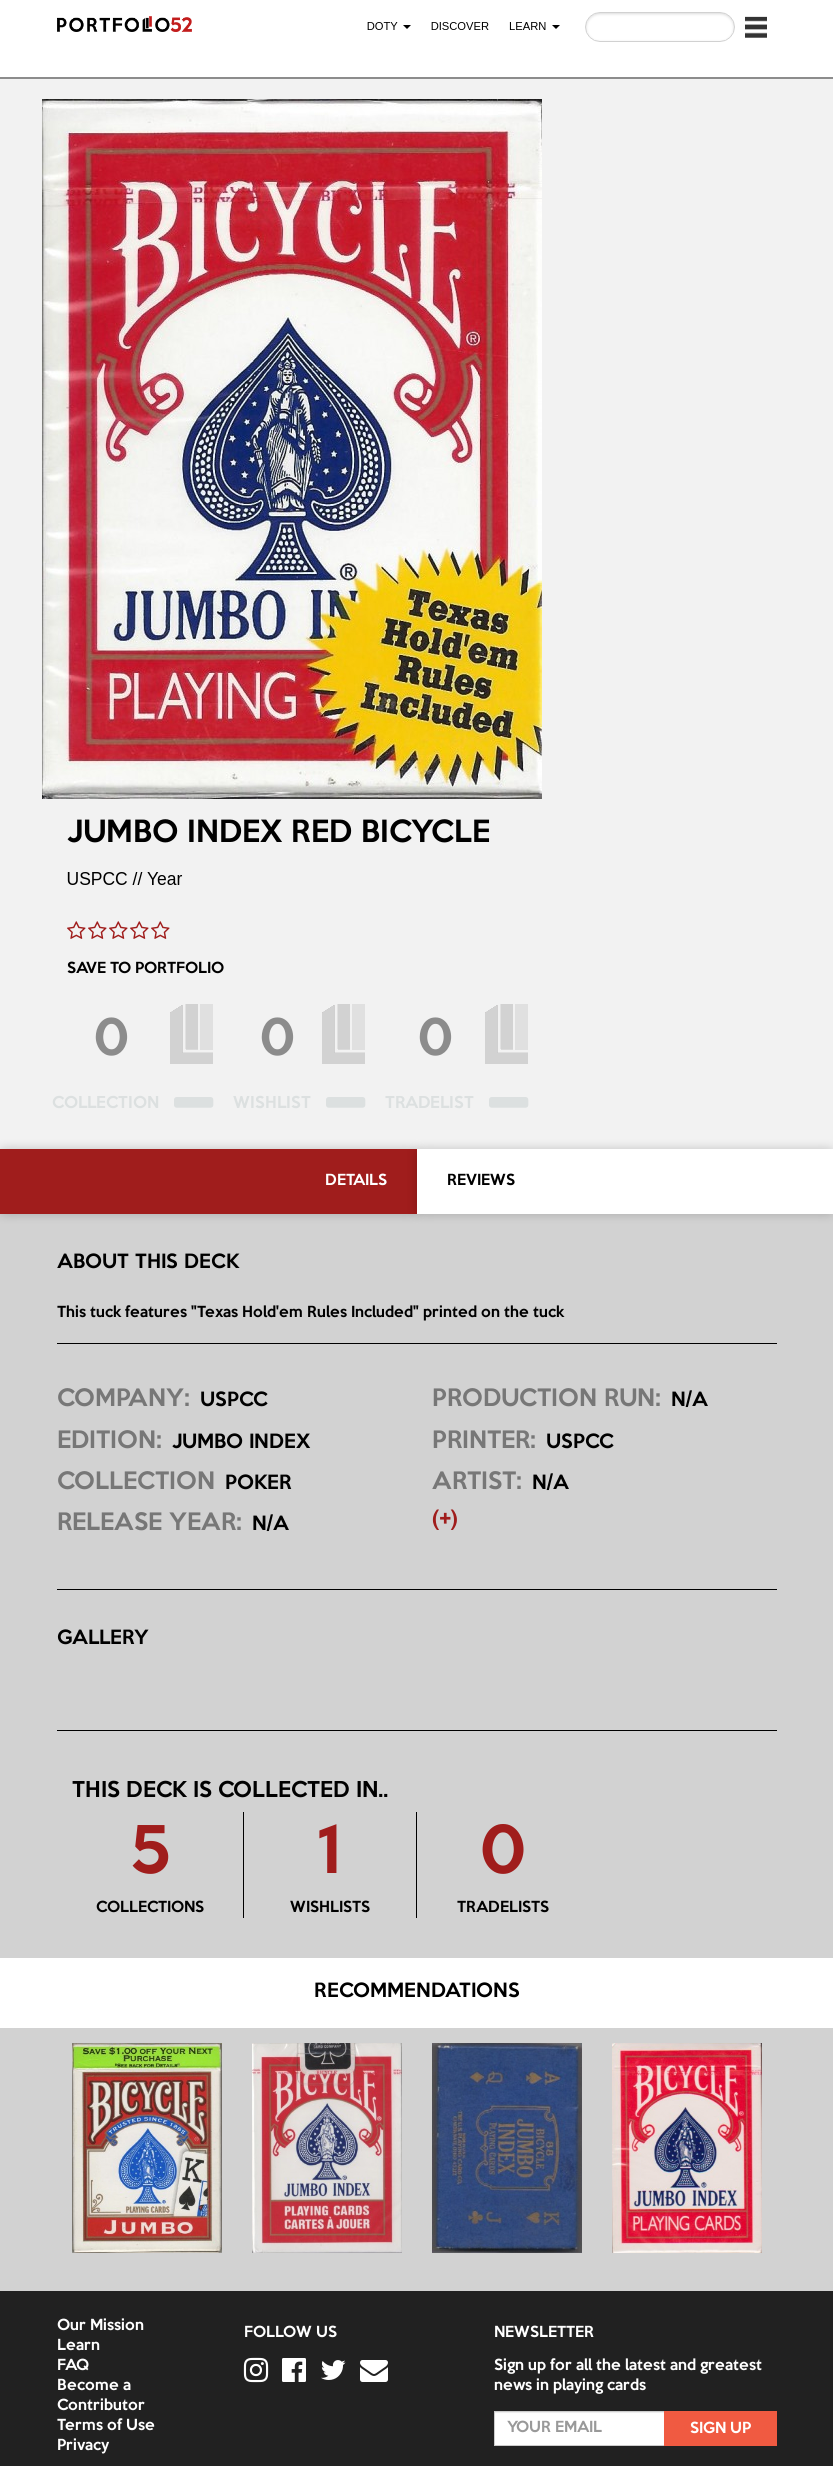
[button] (756, 27)
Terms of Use (106, 2426)
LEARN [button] (534, 26)
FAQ (73, 2366)
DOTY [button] (389, 26)
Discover (460, 26)
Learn (78, 2346)
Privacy (83, 2446)
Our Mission (100, 2326)
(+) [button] (445, 1520)
